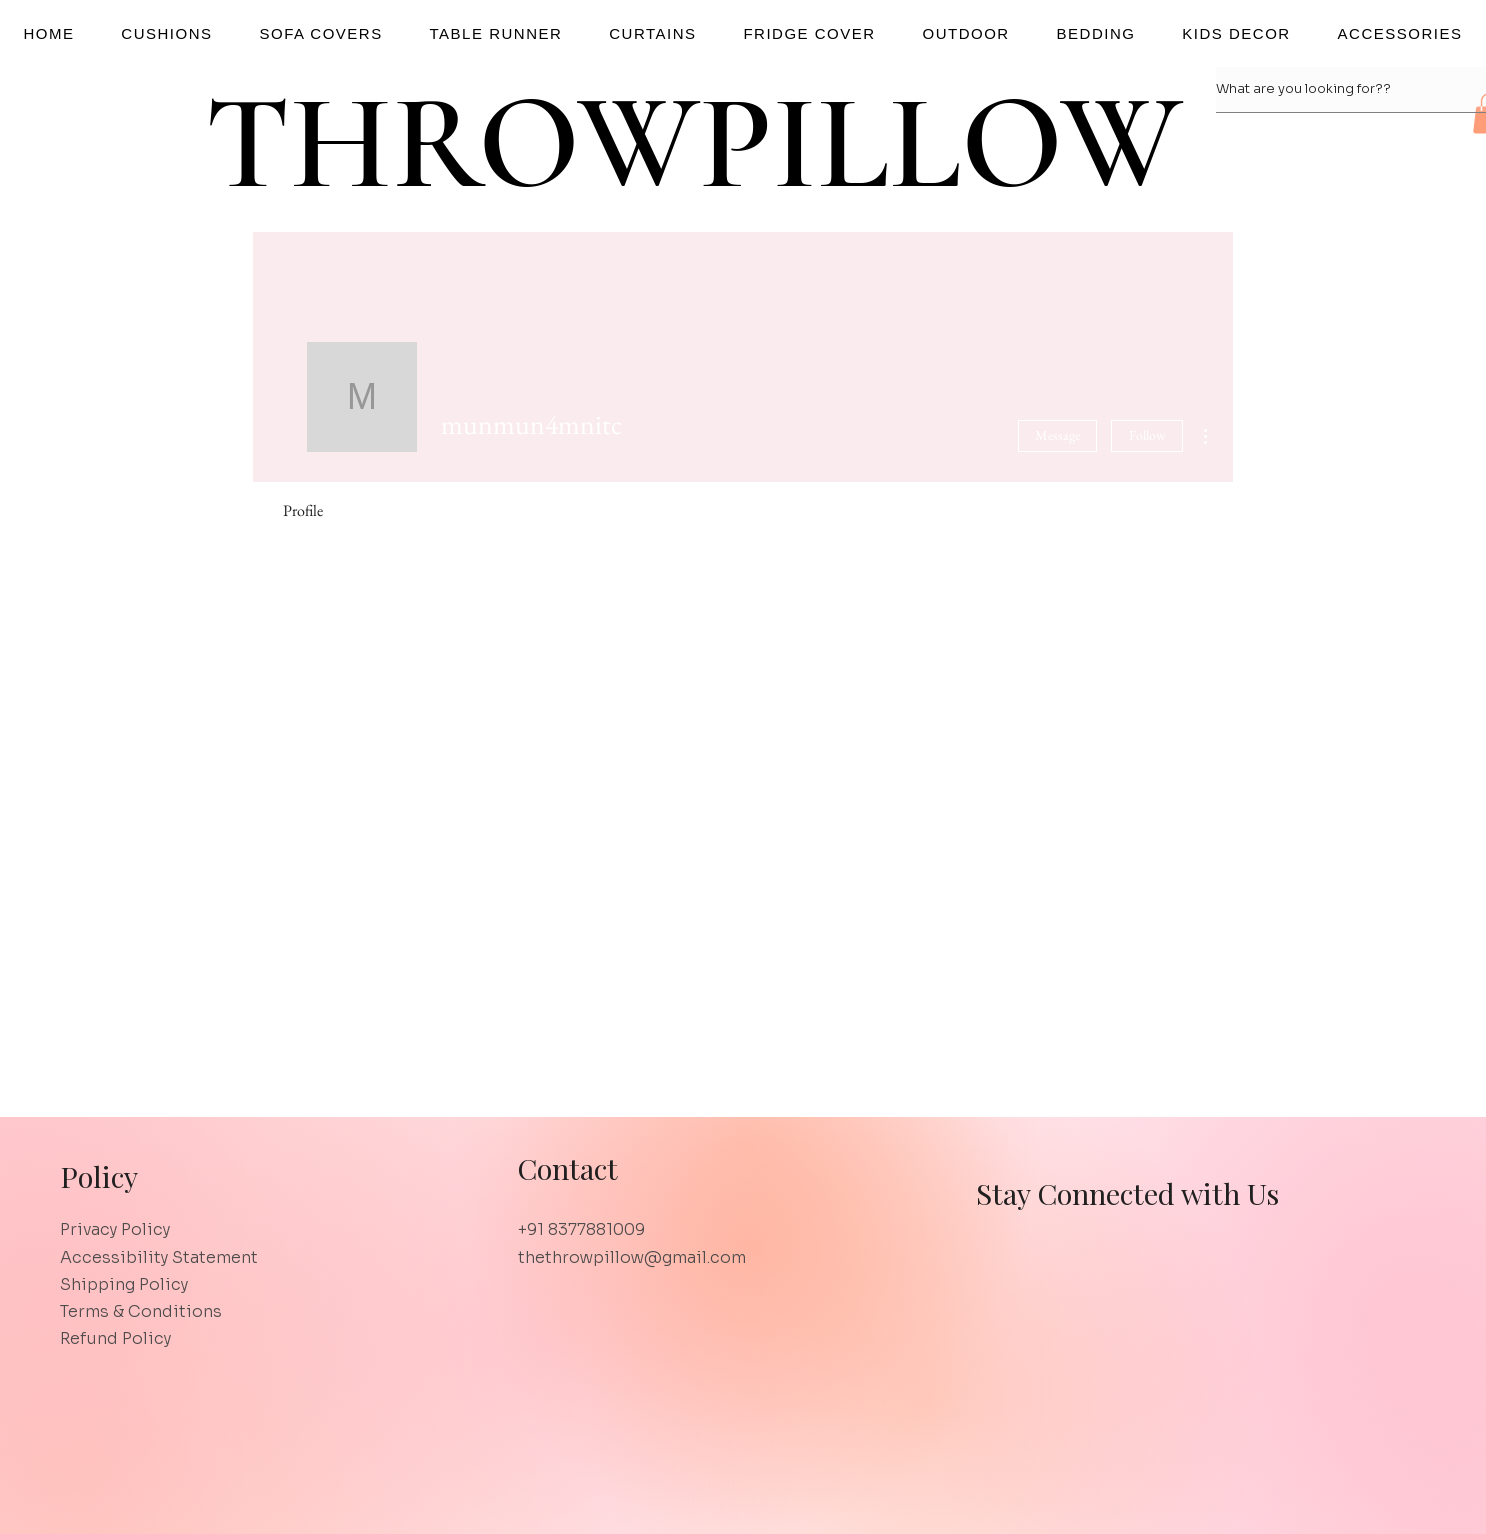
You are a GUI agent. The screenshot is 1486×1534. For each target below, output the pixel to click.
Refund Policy (115, 1338)
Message (1057, 435)
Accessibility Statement (159, 1257)
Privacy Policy (115, 1229)
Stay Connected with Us (1127, 1193)
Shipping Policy (124, 1284)
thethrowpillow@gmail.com (632, 1257)
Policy (99, 1176)
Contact (567, 1168)
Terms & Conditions (141, 1311)
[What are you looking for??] (1332, 89)
